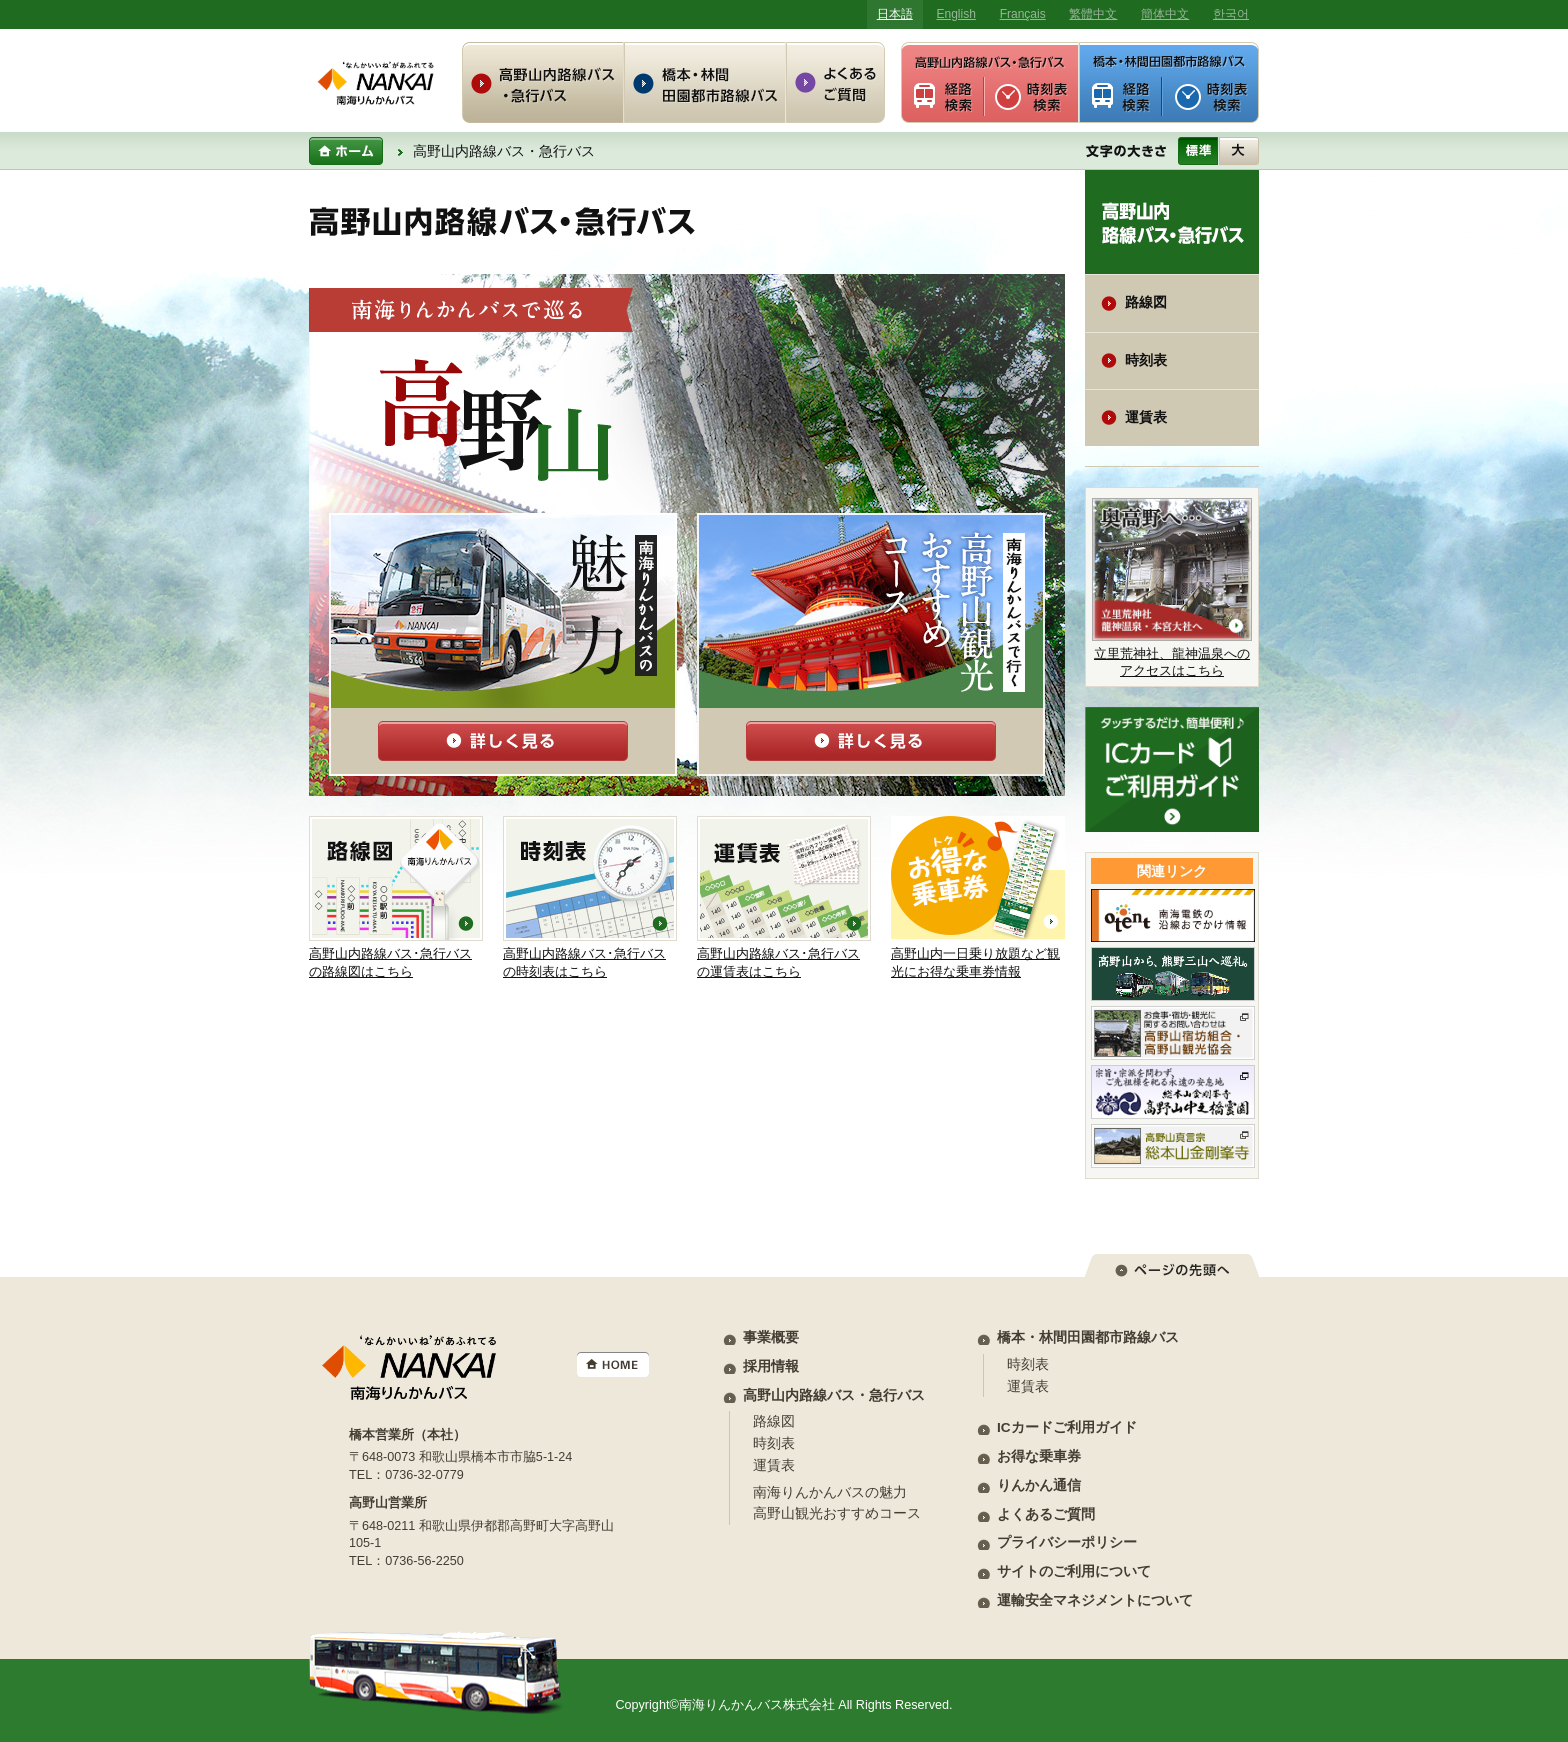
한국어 (1231, 14)
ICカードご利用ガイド (1067, 1427)
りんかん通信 (1039, 1485)
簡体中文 (1165, 14)
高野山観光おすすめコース (837, 1513)
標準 (1198, 151)
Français (1023, 14)
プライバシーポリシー (1067, 1542)
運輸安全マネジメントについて (1095, 1600)
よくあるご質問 (1046, 1514)
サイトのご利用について (1074, 1571)
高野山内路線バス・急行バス (834, 1395)
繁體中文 (1093, 14)
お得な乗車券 (1039, 1456)
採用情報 (771, 1366)
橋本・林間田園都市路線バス (1088, 1337)
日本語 (895, 14)
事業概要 (771, 1337)
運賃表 (1146, 417)
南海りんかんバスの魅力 (830, 1492)
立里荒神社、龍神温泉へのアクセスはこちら (1172, 588)
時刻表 (1146, 360)
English (956, 14)
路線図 (1146, 302)
